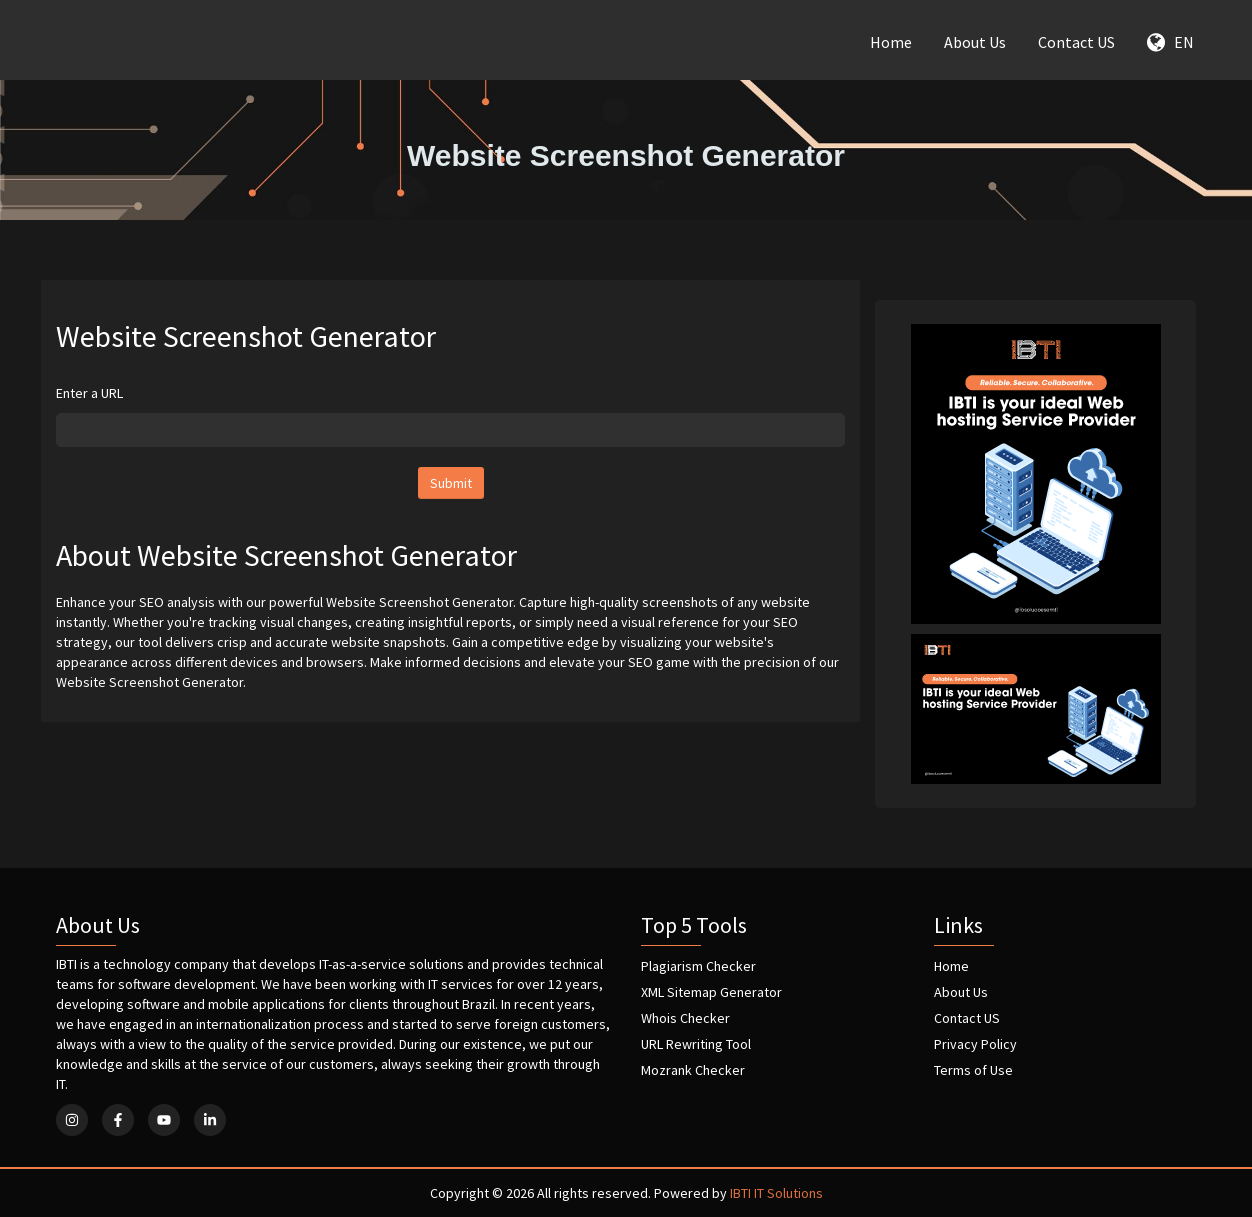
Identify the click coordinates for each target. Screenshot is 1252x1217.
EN (1170, 42)
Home (891, 42)
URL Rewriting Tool (696, 1044)
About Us (975, 42)
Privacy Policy (975, 1044)
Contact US (1076, 42)
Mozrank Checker (693, 1070)
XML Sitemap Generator (711, 992)
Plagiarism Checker (698, 966)
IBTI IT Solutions (776, 1193)
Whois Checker (685, 1018)
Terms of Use (973, 1070)
